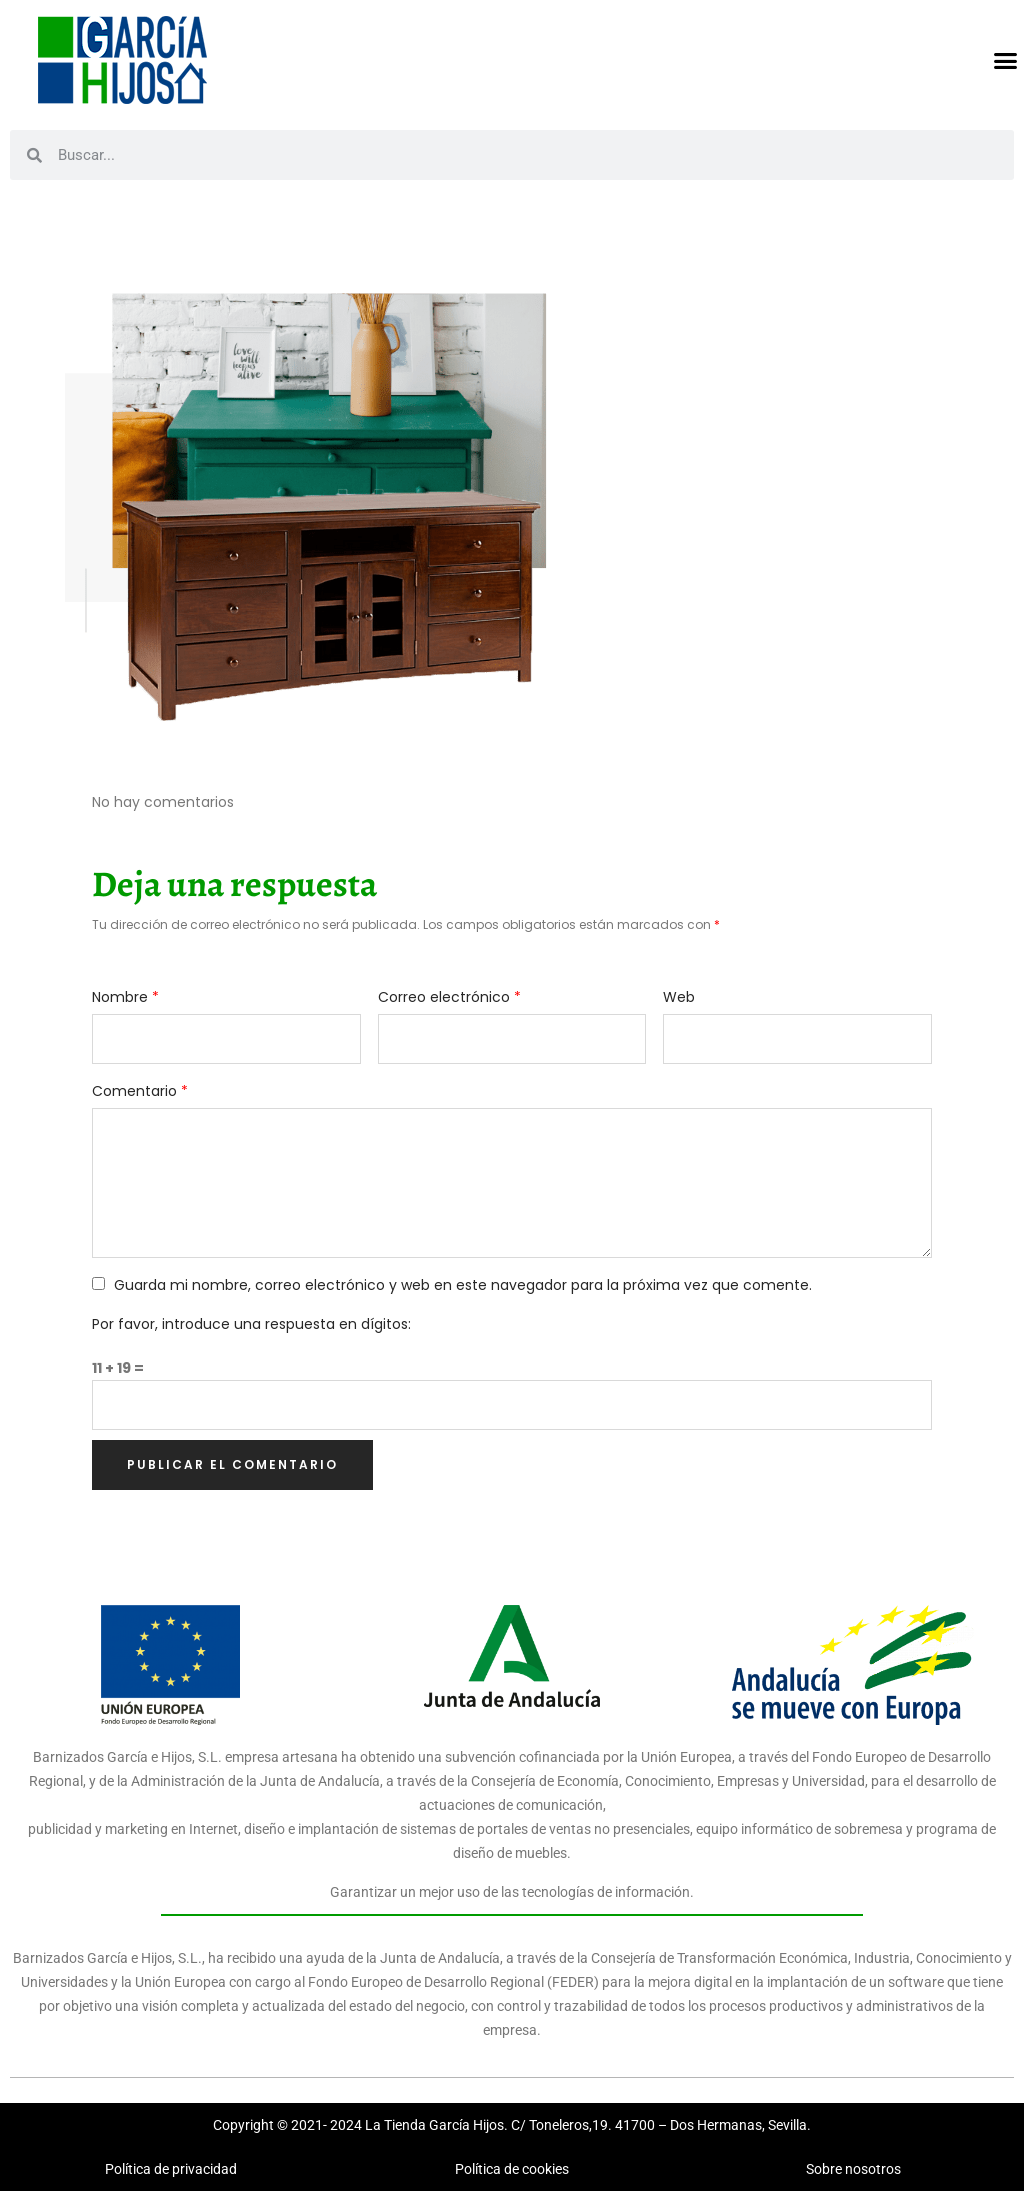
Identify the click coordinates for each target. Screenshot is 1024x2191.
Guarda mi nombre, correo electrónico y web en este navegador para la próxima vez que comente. (463, 1285)
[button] (1006, 60)
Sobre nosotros (853, 2169)
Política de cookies (512, 2169)
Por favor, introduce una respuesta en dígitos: (251, 1324)
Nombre (125, 997)
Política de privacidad (171, 2169)
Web (679, 997)
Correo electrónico (449, 997)
